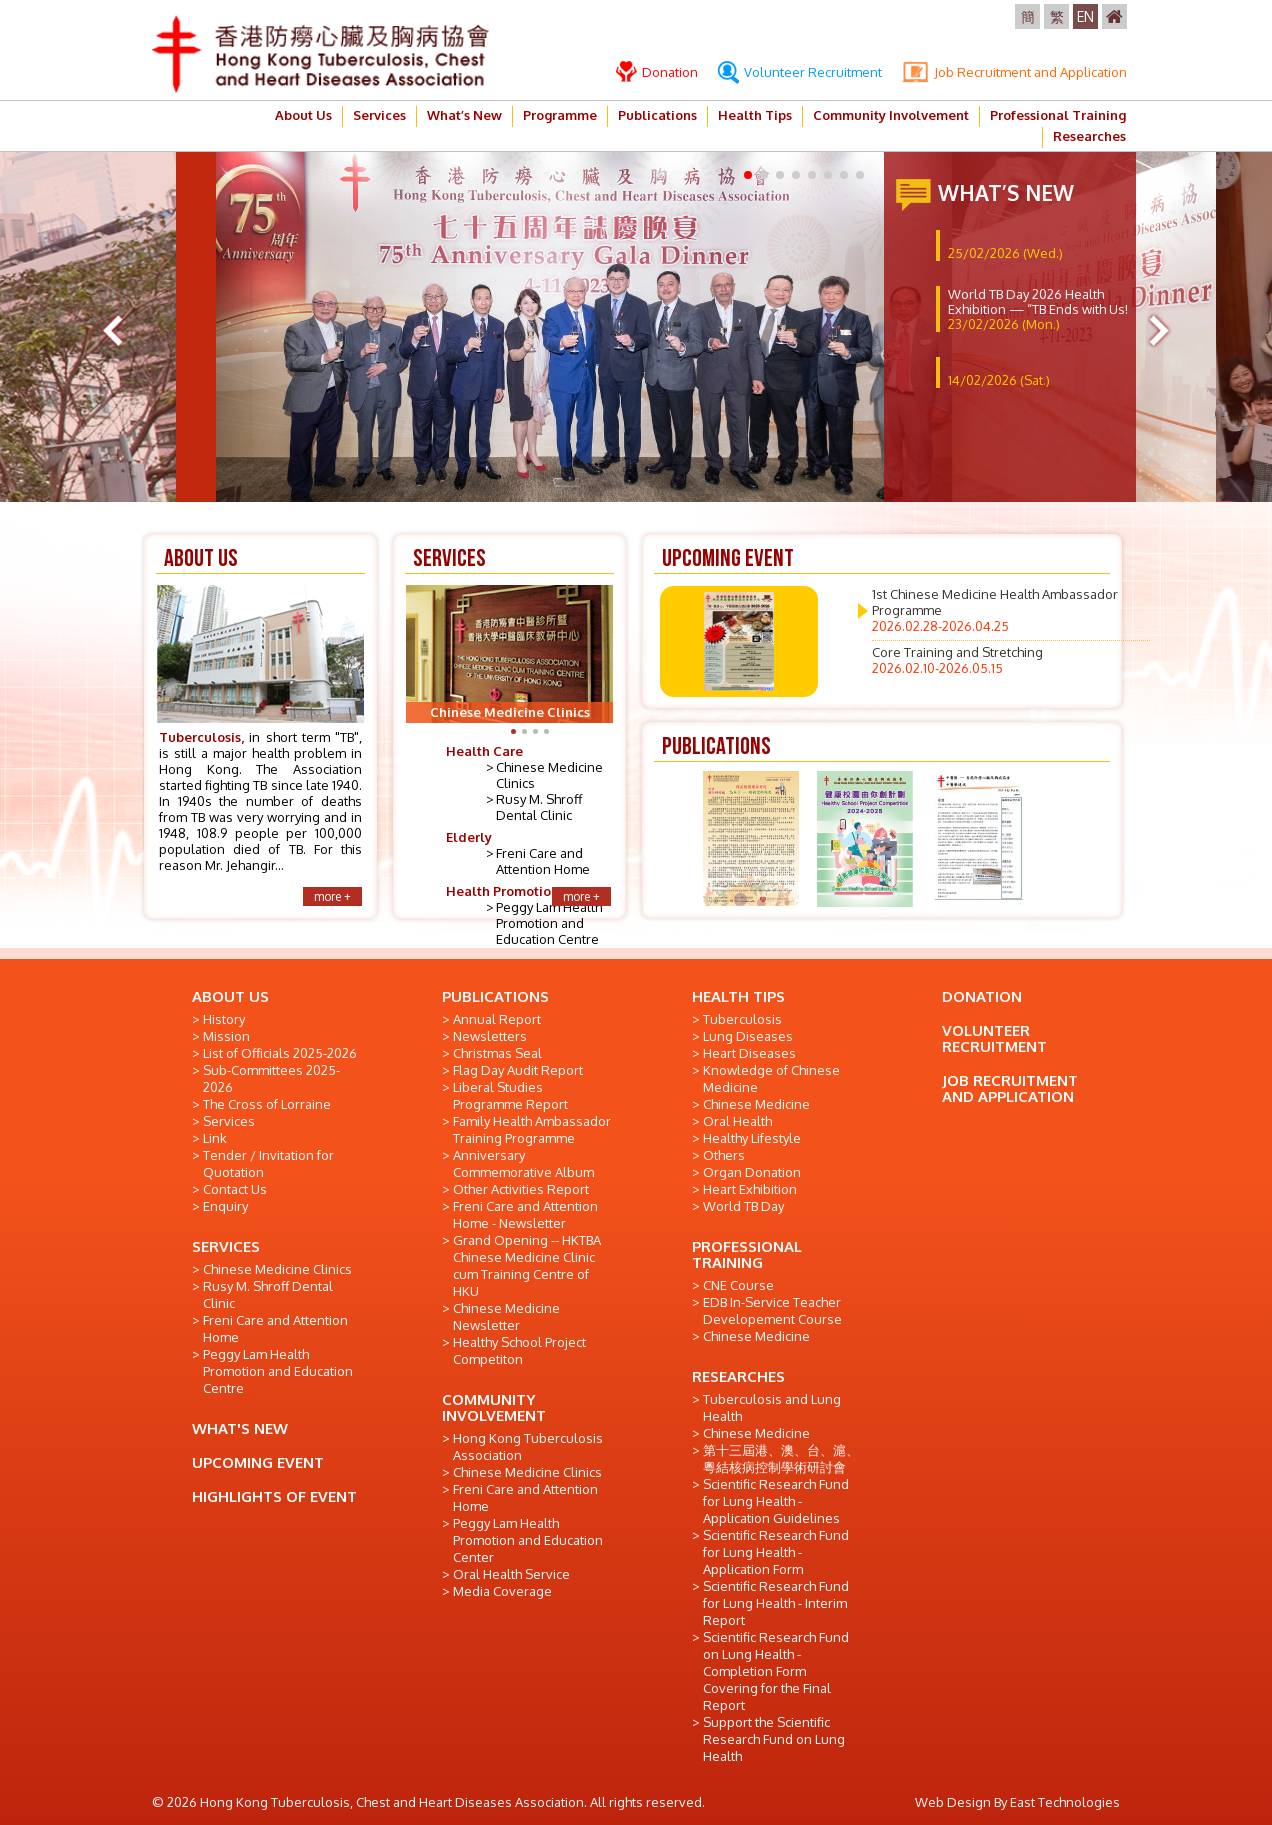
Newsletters (490, 1036)
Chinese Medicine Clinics (277, 1269)
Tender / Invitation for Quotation (268, 1163)
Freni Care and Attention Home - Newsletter (525, 1214)
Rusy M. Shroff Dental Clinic (539, 807)
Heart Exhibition (750, 1189)
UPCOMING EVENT (258, 1462)
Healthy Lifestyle (752, 1138)
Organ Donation (752, 1172)
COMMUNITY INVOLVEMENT (494, 1407)
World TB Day (743, 1206)
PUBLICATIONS (495, 996)
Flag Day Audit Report (518, 1070)
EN (1085, 16)
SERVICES (226, 1246)
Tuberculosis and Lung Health (772, 1407)
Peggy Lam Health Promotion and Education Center (528, 1540)
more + (332, 896)
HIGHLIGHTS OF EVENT (274, 1496)
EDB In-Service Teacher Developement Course (772, 1310)
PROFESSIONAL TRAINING (747, 1254)
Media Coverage (502, 1591)
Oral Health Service (511, 1574)
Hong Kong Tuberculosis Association (528, 1446)
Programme (560, 115)
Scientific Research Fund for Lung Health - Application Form (776, 1552)
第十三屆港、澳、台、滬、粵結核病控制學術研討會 (781, 1458)
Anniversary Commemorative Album (523, 1163)
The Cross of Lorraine (267, 1104)
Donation (657, 72)
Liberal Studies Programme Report (510, 1095)
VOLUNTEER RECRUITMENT (994, 1038)
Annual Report (497, 1019)
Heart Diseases (749, 1053)
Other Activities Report (521, 1189)
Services (379, 115)
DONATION (982, 996)
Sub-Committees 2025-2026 (271, 1078)
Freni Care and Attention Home (543, 861)
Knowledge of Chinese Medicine (771, 1078)
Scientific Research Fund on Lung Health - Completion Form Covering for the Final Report (776, 1671)
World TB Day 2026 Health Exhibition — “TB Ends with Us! (1038, 309)
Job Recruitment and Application (1014, 72)
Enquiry (225, 1206)
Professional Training (1058, 115)
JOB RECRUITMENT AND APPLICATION (1010, 1088)
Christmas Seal (497, 1053)
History (224, 1019)
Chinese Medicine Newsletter (506, 1316)
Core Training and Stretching (957, 660)
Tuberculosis (742, 1019)
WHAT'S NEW (240, 1428)
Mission (226, 1036)
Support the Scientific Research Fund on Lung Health (774, 1739)
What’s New (464, 115)
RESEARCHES (738, 1376)
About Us (303, 115)
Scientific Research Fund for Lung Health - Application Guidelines (776, 1501)
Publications (657, 115)
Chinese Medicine (756, 1104)
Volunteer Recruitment (800, 72)
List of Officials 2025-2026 (280, 1053)
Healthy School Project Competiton (519, 1350)
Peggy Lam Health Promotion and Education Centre (549, 923)
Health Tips (755, 115)
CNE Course (738, 1285)
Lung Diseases (748, 1036)
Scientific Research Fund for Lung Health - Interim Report (776, 1603)
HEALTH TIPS (738, 996)
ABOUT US (230, 996)
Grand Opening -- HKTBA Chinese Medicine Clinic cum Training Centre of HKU (527, 1265)
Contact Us (235, 1189)
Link (215, 1138)
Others (724, 1155)
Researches (1089, 136)
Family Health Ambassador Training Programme (532, 1129)
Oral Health (737, 1121)
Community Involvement (891, 115)
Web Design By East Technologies (1017, 1802)
